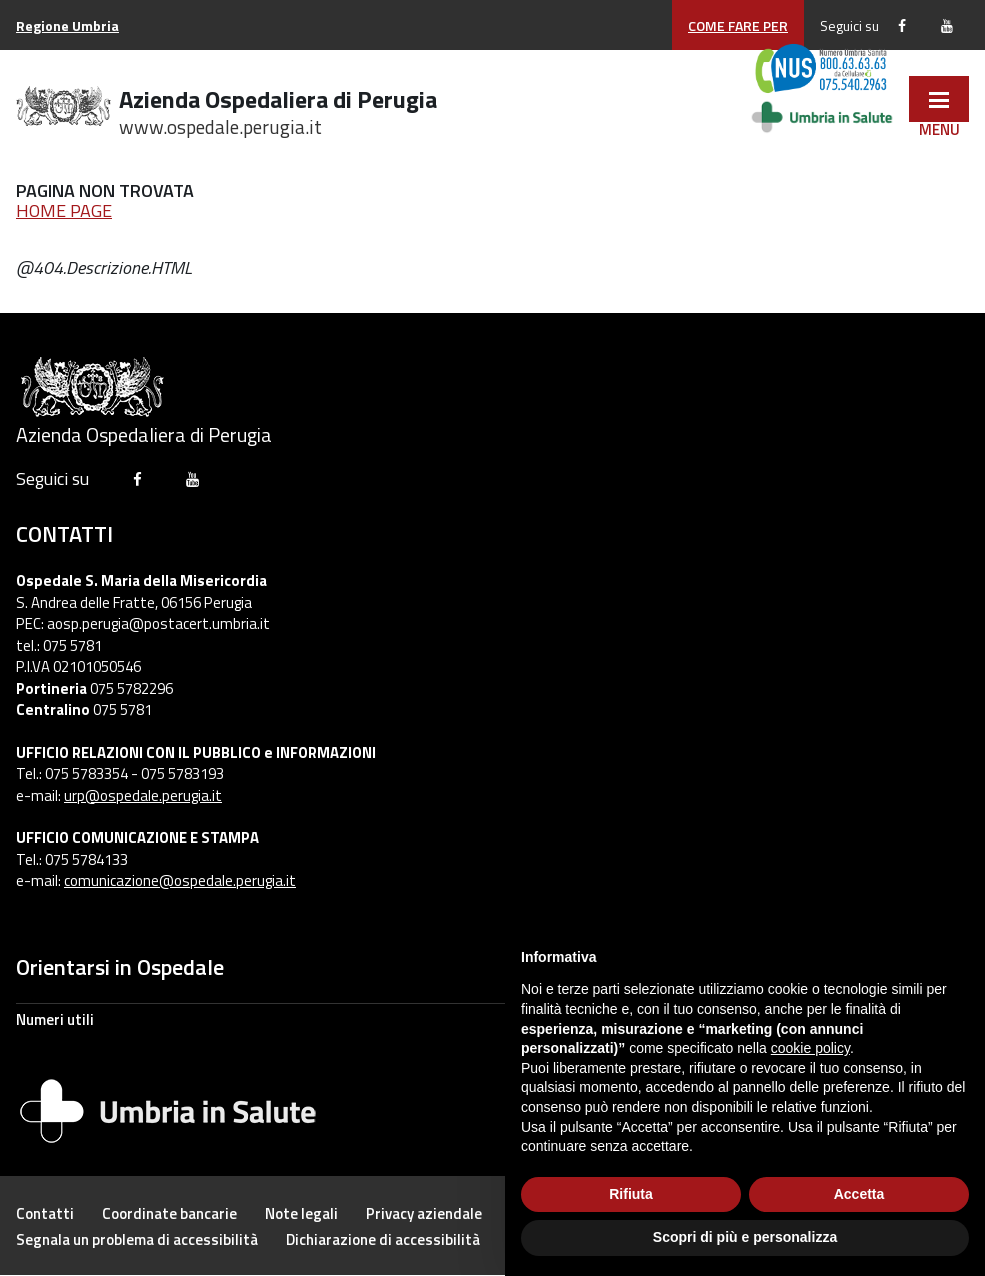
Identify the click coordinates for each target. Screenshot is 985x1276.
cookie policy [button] (810, 1048)
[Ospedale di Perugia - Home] (63, 109)
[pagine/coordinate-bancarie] (169, 1213)
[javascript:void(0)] (939, 99)
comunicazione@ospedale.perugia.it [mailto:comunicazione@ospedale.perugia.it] (180, 880)
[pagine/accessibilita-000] (137, 1239)
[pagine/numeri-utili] (492, 1019)
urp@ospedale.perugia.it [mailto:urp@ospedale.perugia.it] (143, 795)
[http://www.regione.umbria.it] (67, 25)
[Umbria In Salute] (168, 1107)
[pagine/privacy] (424, 1213)
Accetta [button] (859, 1194)
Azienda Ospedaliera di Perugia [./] (278, 109)
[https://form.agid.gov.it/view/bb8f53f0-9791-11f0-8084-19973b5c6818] (383, 1239)
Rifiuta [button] (631, 1194)
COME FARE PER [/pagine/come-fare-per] (738, 25)
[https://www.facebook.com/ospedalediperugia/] (902, 26)
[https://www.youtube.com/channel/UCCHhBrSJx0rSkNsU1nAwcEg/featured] (947, 26)
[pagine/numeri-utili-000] (45, 1213)
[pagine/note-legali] (301, 1213)
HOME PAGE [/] (64, 210)
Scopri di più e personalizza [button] (745, 1237)
